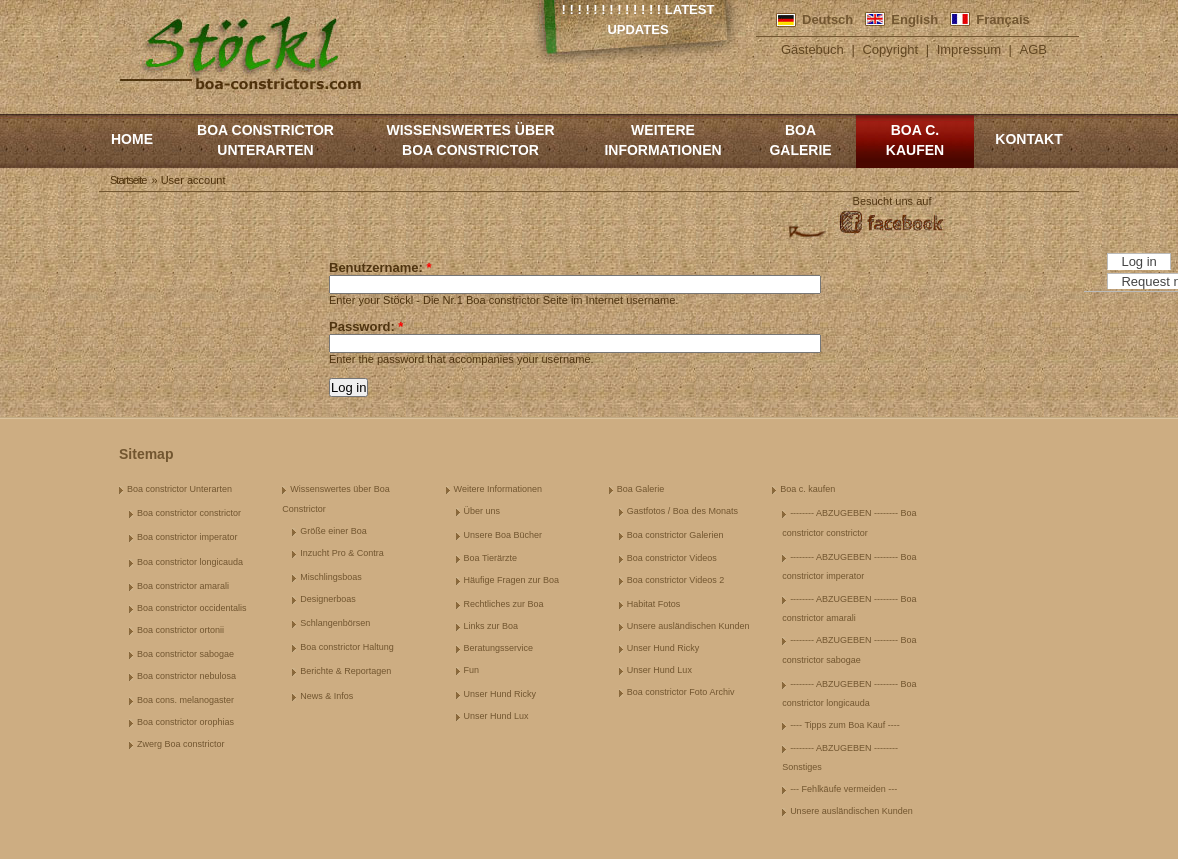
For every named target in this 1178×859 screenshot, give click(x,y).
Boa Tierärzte (491, 558)
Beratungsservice (499, 648)
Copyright (890, 49)
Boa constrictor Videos (672, 558)
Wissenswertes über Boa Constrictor (470, 140)
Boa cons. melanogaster (185, 700)
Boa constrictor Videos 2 (675, 580)
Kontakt (1028, 139)
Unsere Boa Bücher (503, 535)
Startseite (128, 180)
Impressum (969, 49)
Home (132, 139)
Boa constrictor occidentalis (192, 608)
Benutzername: (380, 267)
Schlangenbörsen (335, 623)
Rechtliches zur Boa (504, 604)
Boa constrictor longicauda (190, 562)
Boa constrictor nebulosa (186, 676)
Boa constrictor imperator (187, 537)
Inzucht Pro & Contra (342, 553)
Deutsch (827, 19)
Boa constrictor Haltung (347, 647)
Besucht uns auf (892, 201)
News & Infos (326, 696)
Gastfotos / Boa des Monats (682, 511)
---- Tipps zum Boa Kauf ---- (845, 725)
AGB (1033, 49)
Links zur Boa (491, 626)
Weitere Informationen (662, 140)
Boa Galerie (800, 140)
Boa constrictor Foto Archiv (681, 692)
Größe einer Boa (333, 531)
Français (1002, 19)
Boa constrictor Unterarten (265, 140)
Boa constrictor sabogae (185, 654)
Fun (472, 670)
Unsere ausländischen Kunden (688, 626)
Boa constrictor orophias (185, 722)
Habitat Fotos (654, 604)
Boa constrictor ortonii (180, 630)
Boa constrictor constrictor (189, 513)
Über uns (482, 511)
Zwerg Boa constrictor (181, 744)
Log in (1138, 261)
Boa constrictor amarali (183, 586)
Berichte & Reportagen (345, 671)
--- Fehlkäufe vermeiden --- (843, 789)
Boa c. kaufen (915, 140)
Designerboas (328, 599)
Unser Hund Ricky (500, 694)
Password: (366, 326)
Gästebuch (812, 49)
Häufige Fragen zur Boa (512, 580)
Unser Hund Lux (496, 716)
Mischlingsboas (331, 577)
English (914, 19)
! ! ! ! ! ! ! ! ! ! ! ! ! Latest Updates (638, 19)
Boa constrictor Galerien (675, 535)
